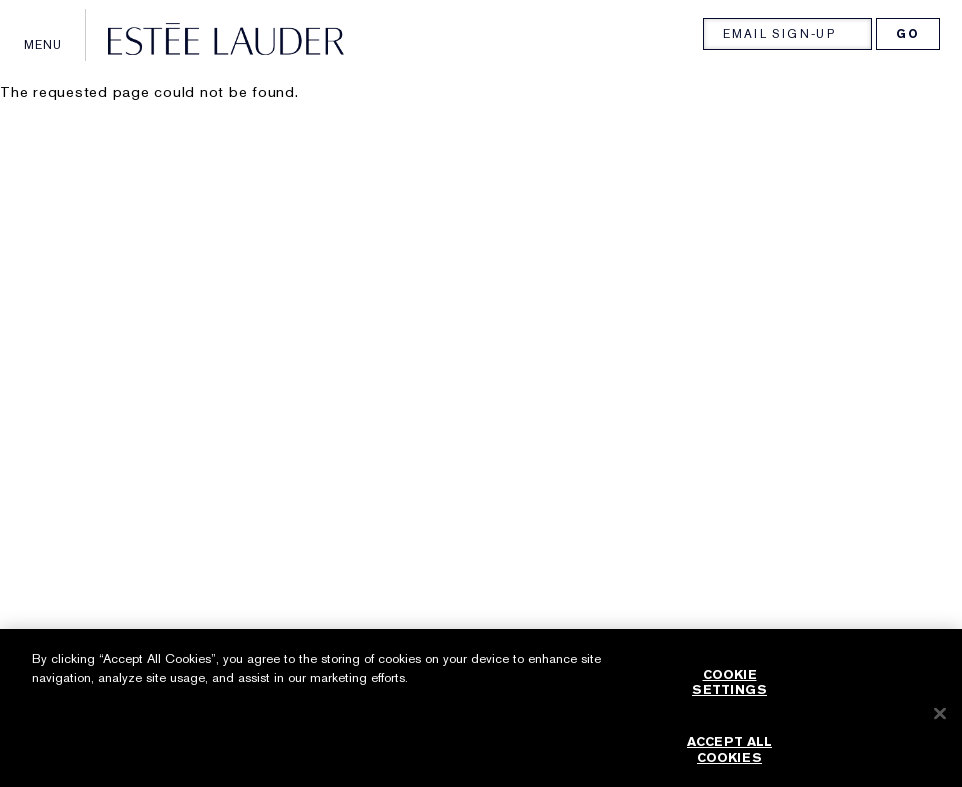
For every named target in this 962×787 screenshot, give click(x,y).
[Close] (940, 720)
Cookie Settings (729, 689)
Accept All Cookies (729, 756)
